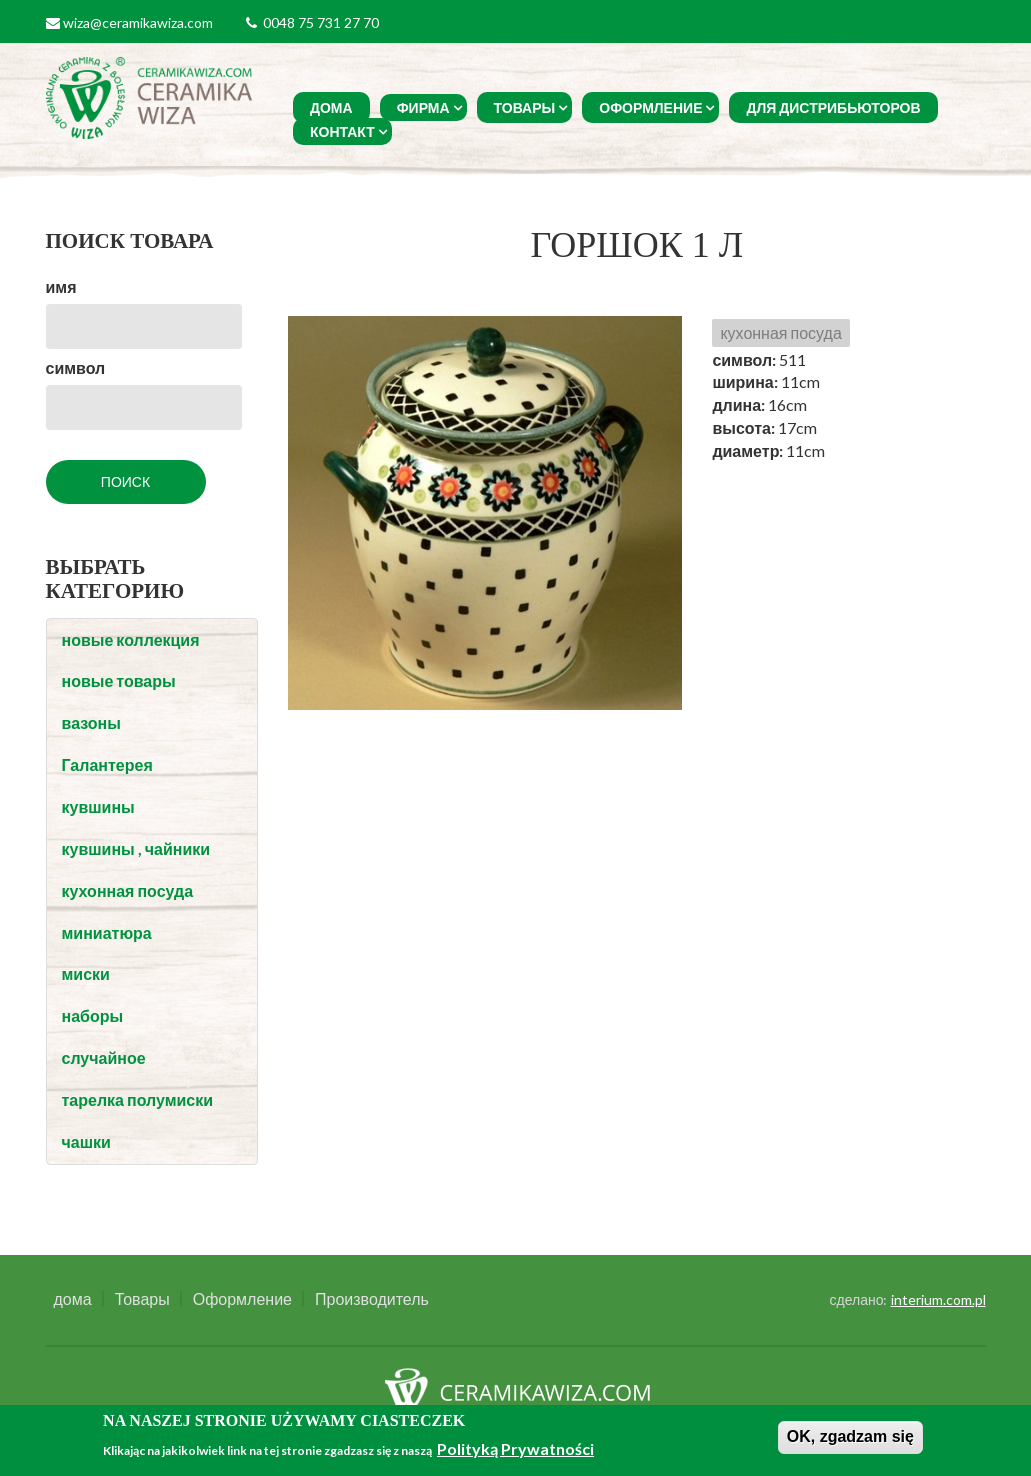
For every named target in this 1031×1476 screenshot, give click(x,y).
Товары (525, 107)
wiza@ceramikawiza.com (138, 22)
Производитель (372, 1299)
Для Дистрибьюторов (833, 107)
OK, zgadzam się (850, 1436)
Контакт (342, 131)
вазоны (91, 722)
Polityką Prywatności (515, 1448)
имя (61, 286)
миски (86, 973)
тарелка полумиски (138, 1099)
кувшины (98, 806)
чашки (86, 1141)
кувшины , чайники (136, 848)
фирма (423, 107)
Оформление (650, 107)
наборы (93, 1015)
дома (331, 107)
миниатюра (107, 932)
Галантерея (107, 764)
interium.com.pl (938, 1299)
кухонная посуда (128, 890)
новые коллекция (131, 639)
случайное (104, 1057)
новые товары (119, 680)
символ (76, 367)
